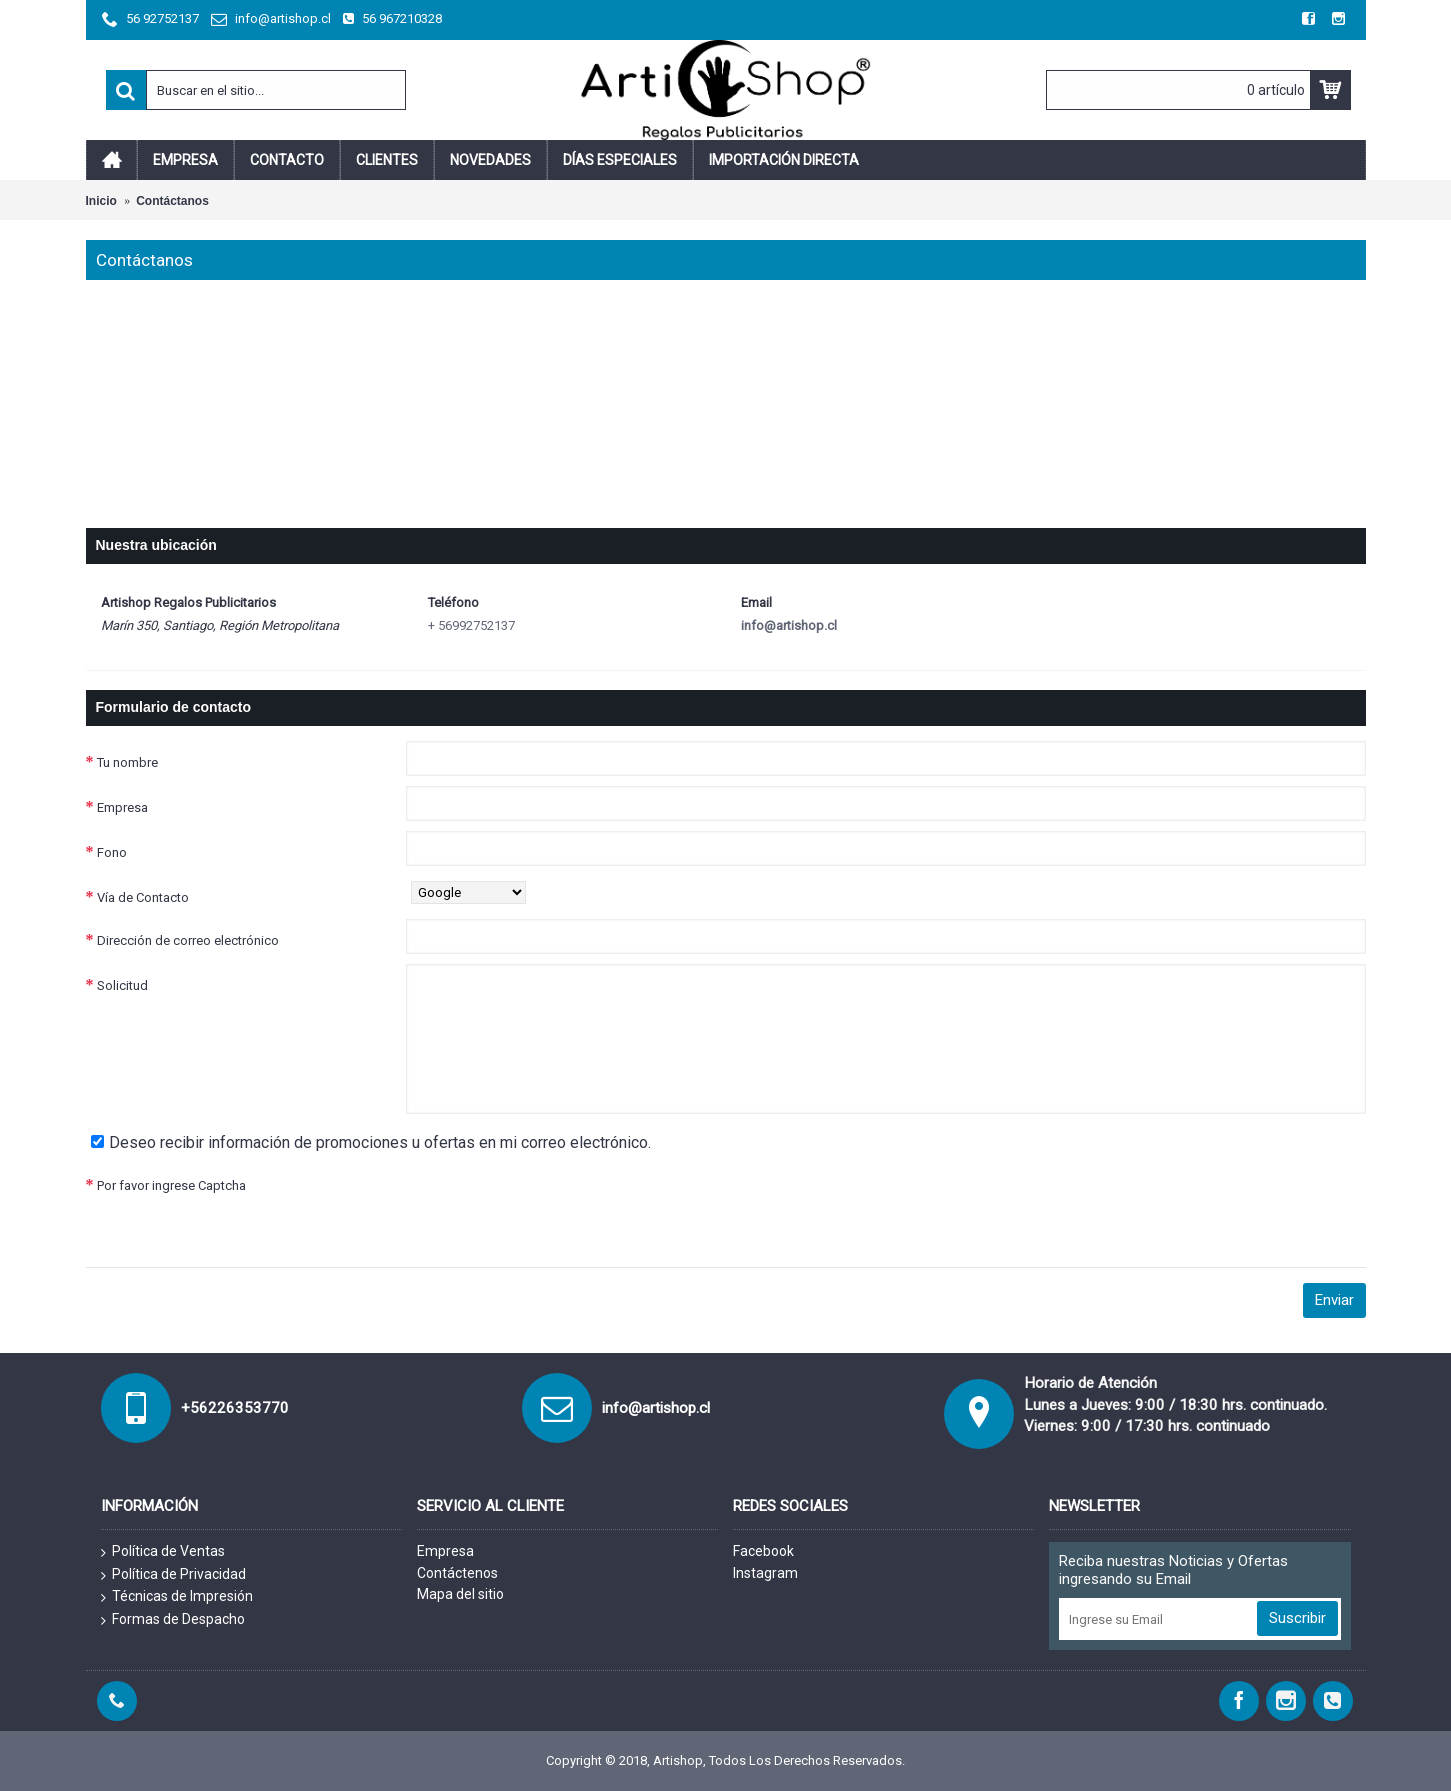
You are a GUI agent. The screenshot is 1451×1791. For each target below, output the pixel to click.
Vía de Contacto (143, 897)
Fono (112, 852)
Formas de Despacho (173, 1620)
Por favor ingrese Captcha (171, 1185)
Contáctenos (457, 1573)
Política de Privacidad (173, 1575)
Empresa (122, 807)
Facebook (763, 1551)
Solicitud (122, 985)
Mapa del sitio (460, 1594)
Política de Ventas (163, 1552)
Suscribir (1297, 1618)
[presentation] (558, 1203)
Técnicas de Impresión (177, 1597)
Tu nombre (127, 762)
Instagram (765, 1573)
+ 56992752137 (471, 625)
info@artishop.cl (789, 625)
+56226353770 (235, 1408)
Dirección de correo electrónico (188, 940)
